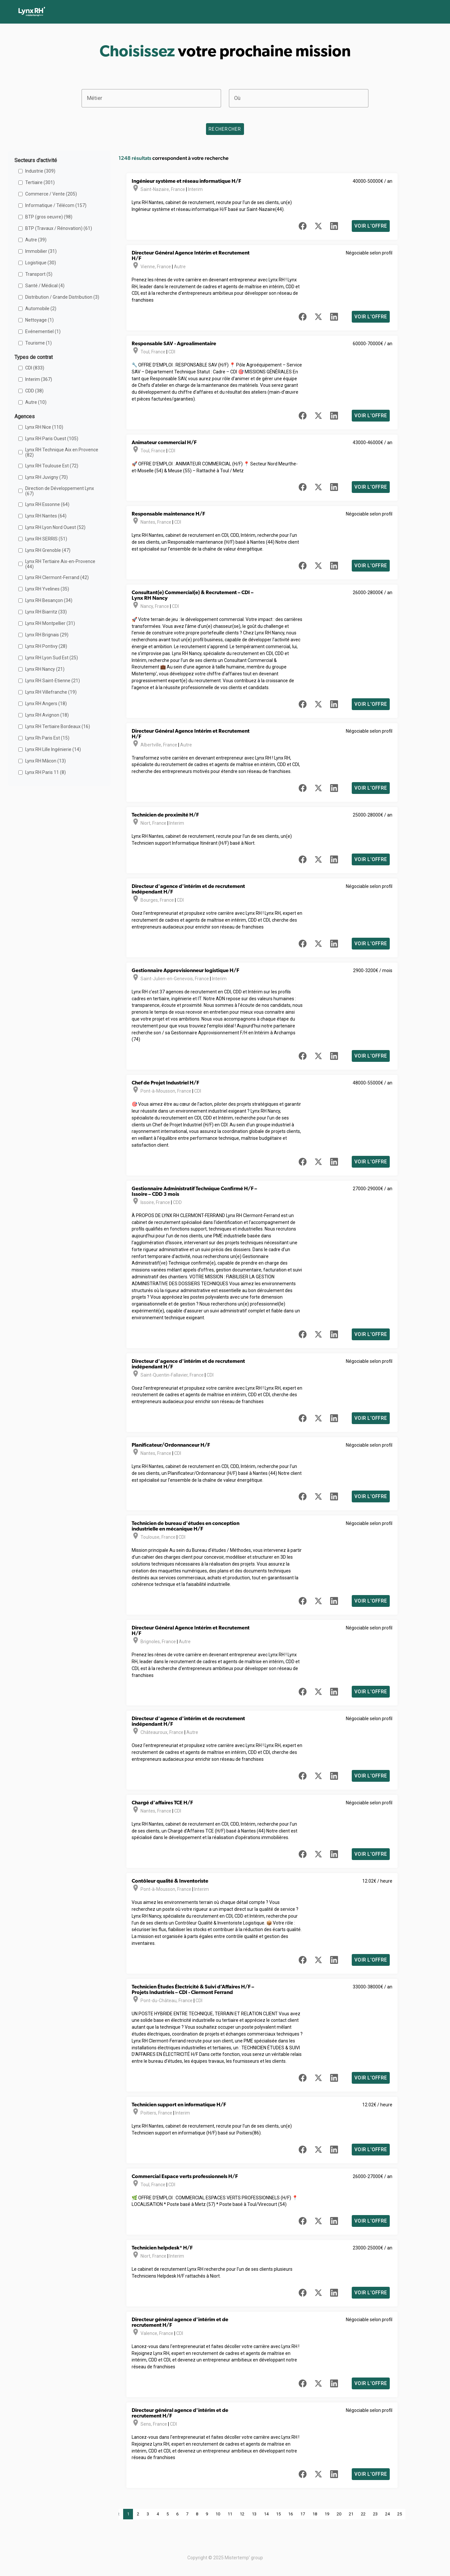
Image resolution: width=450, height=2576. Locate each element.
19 (327, 2513)
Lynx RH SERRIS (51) (46, 538)
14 (266, 2513)
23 (375, 2513)
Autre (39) (36, 239)
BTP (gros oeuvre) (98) (48, 216)
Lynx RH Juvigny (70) (46, 477)
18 (314, 2513)
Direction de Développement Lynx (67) (59, 491)
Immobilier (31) (41, 251)
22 (363, 2513)
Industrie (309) (40, 171)
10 (218, 2513)
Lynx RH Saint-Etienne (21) (52, 680)
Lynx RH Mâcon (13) (45, 760)
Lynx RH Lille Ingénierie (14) (53, 749)
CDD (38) (34, 390)
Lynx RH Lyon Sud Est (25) (51, 657)
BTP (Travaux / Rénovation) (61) (58, 228)
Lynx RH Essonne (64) (47, 504)
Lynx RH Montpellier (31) (50, 623)
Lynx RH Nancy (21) (45, 669)
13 (254, 2513)
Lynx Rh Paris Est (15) (47, 738)
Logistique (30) (40, 262)
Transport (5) (38, 274)
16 (290, 2513)
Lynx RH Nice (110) (44, 427)
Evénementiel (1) (43, 331)
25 (399, 2513)
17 (302, 2513)
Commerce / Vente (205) (51, 194)
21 (351, 2513)
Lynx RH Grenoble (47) (47, 550)
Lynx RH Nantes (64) (45, 515)
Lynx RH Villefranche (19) (51, 692)
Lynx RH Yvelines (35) (47, 589)
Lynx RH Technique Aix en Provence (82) (61, 452)
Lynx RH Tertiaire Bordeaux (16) (57, 726)
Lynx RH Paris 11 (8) (45, 772)
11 (230, 2513)
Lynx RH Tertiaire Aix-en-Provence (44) (60, 564)
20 (339, 2513)
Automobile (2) (40, 308)
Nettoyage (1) (39, 320)
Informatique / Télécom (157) (55, 205)
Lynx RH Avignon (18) (47, 715)
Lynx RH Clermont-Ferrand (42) (57, 577)
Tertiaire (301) (40, 182)
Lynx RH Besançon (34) (48, 600)
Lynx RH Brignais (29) (46, 634)
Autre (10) (36, 402)
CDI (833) (34, 367)
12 (242, 2513)
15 (278, 2513)
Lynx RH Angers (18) (46, 703)
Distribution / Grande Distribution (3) (62, 297)
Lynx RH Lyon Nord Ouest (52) (55, 527)
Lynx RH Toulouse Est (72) (51, 465)
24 (387, 2513)
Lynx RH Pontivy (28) (46, 646)
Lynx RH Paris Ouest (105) (51, 438)
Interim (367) (38, 379)
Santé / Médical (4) (45, 285)
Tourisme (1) (38, 343)
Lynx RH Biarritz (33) (46, 611)
